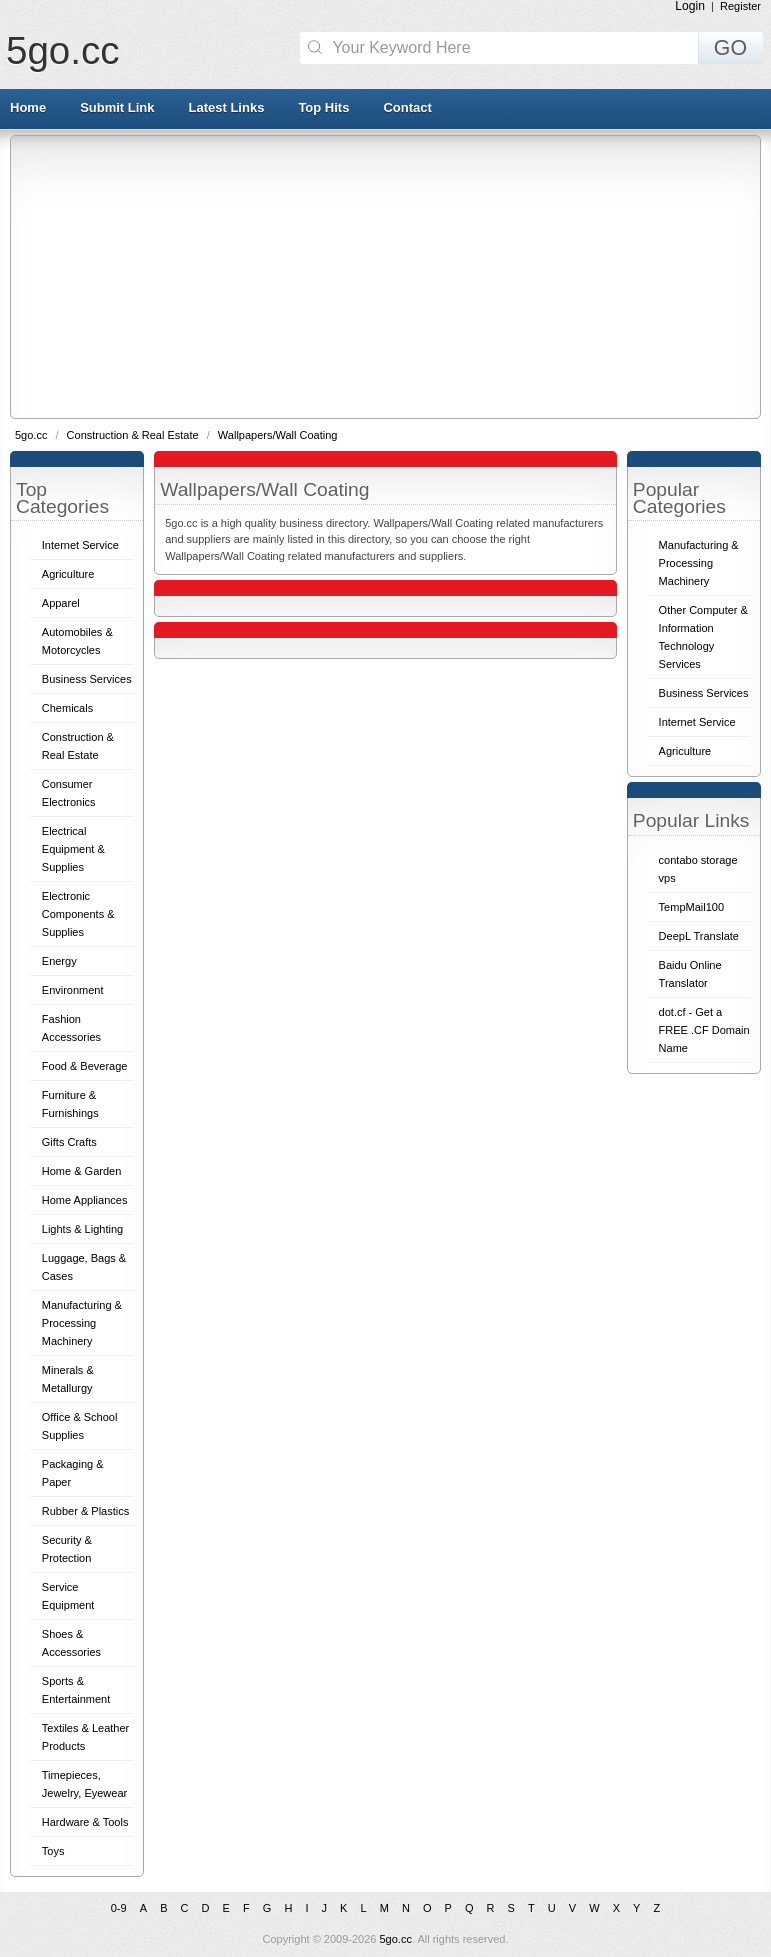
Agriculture (68, 574)
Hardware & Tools (85, 1822)
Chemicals (67, 708)
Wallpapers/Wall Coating (278, 435)
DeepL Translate (699, 936)
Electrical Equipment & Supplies (73, 849)
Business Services (87, 679)
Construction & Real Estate (134, 435)
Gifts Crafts (69, 1142)
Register (740, 6)
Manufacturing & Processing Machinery (82, 1323)
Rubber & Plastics (85, 1511)
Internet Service (80, 545)
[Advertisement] (391, 276)
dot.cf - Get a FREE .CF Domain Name (704, 1030)
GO (730, 48)
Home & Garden (81, 1171)
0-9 (119, 1908)
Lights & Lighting (82, 1229)
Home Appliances (85, 1200)
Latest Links (227, 107)
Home (28, 107)
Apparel (61, 603)
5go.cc (62, 50)
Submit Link (117, 107)
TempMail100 (691, 907)
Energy (59, 961)
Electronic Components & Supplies (78, 914)
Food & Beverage (85, 1066)
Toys (53, 1851)
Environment (73, 990)
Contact (407, 107)
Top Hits (323, 107)
